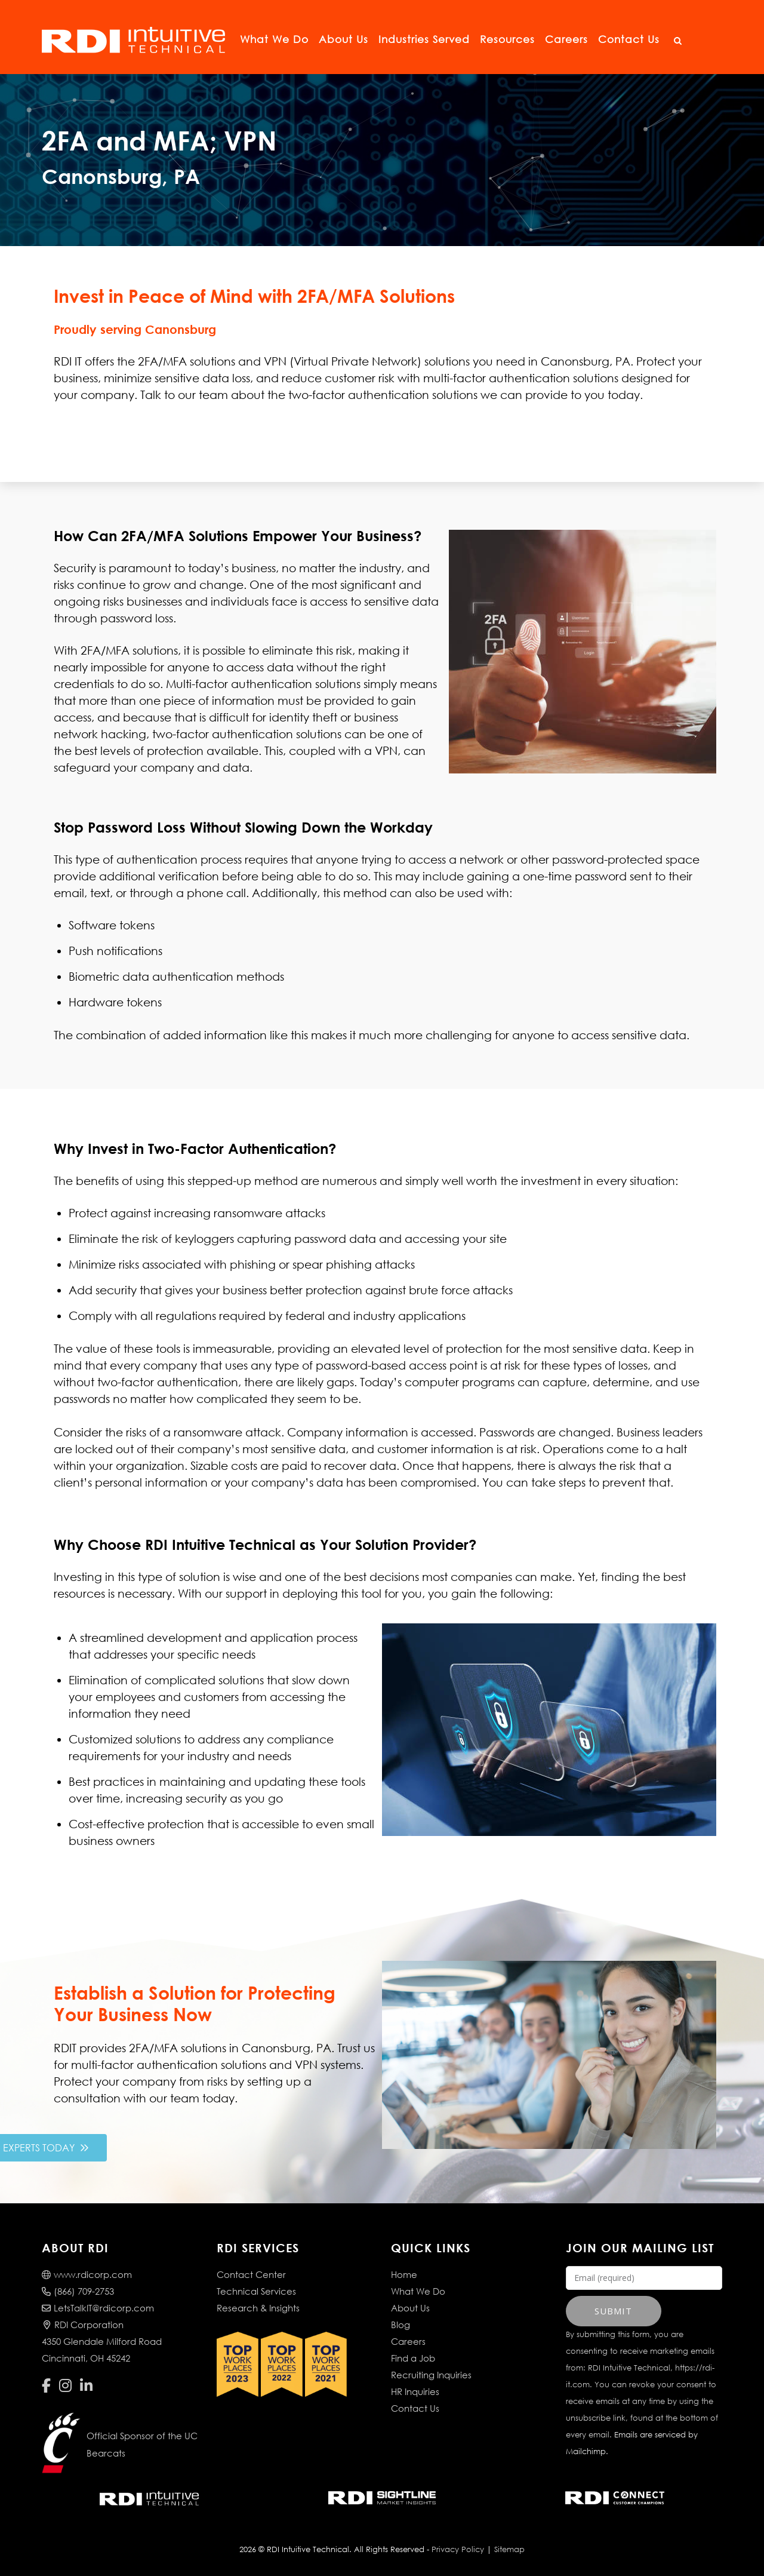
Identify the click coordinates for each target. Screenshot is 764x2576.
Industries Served (424, 39)
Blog (400, 2325)
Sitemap (509, 2549)
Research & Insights (258, 2308)
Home (404, 2274)
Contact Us (629, 39)
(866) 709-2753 (78, 2291)
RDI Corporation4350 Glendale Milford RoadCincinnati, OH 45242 (102, 2341)
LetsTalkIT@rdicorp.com (98, 2308)
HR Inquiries (415, 2391)
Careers (566, 39)
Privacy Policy (458, 2549)
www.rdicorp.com (87, 2274)
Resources (507, 39)
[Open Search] (677, 41)
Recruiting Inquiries (431, 2375)
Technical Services (256, 2291)
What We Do (274, 39)
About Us (343, 39)
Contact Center (251, 2274)
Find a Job (413, 2358)
